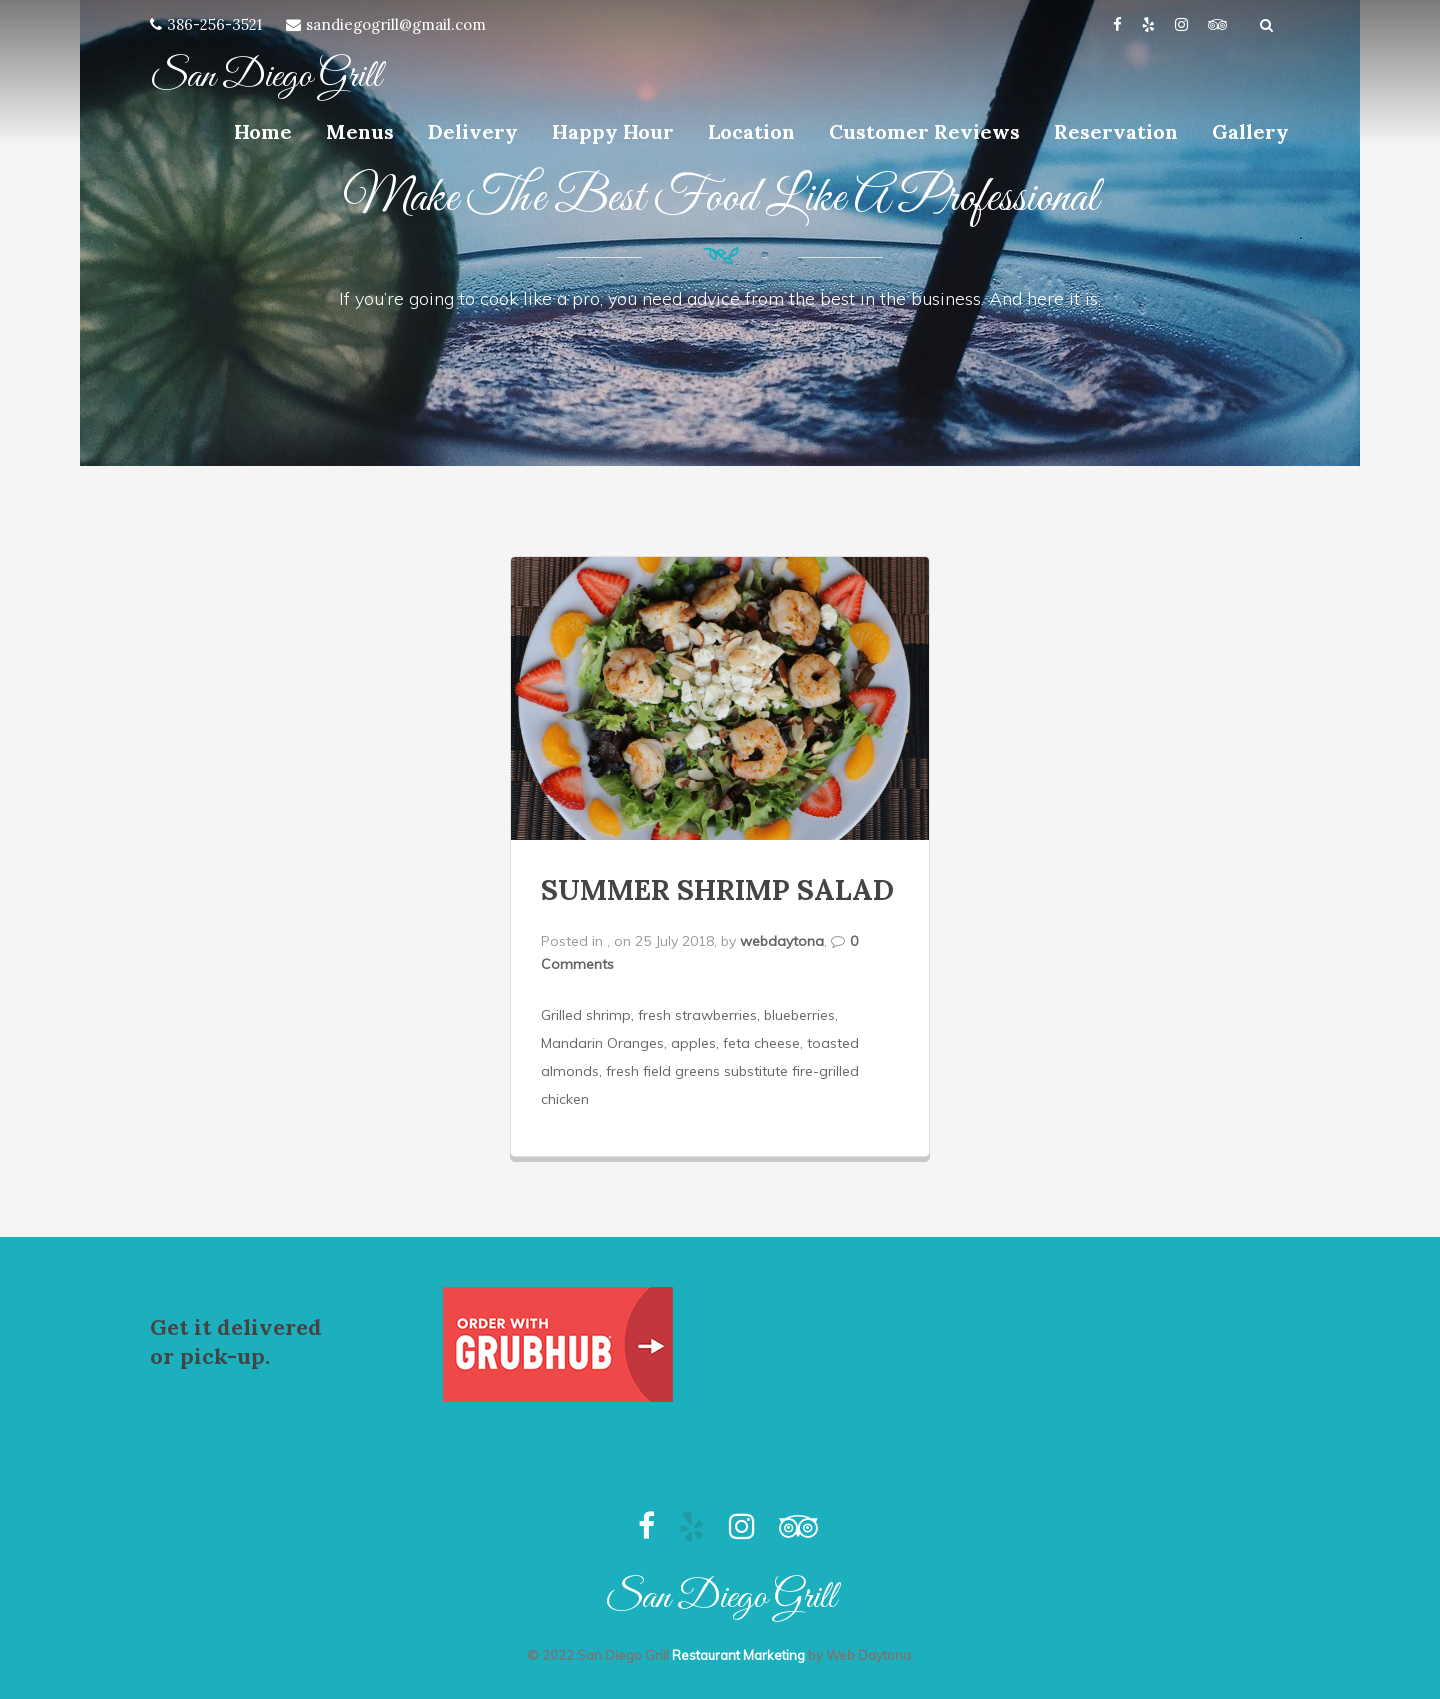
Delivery (473, 131)
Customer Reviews (924, 131)
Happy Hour (613, 131)
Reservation (1116, 131)
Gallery (1250, 131)
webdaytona (782, 941)
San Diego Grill (265, 77)
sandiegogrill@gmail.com (396, 24)
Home (263, 131)
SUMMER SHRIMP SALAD (717, 890)
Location (751, 131)
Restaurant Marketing (738, 1655)
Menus (360, 131)
